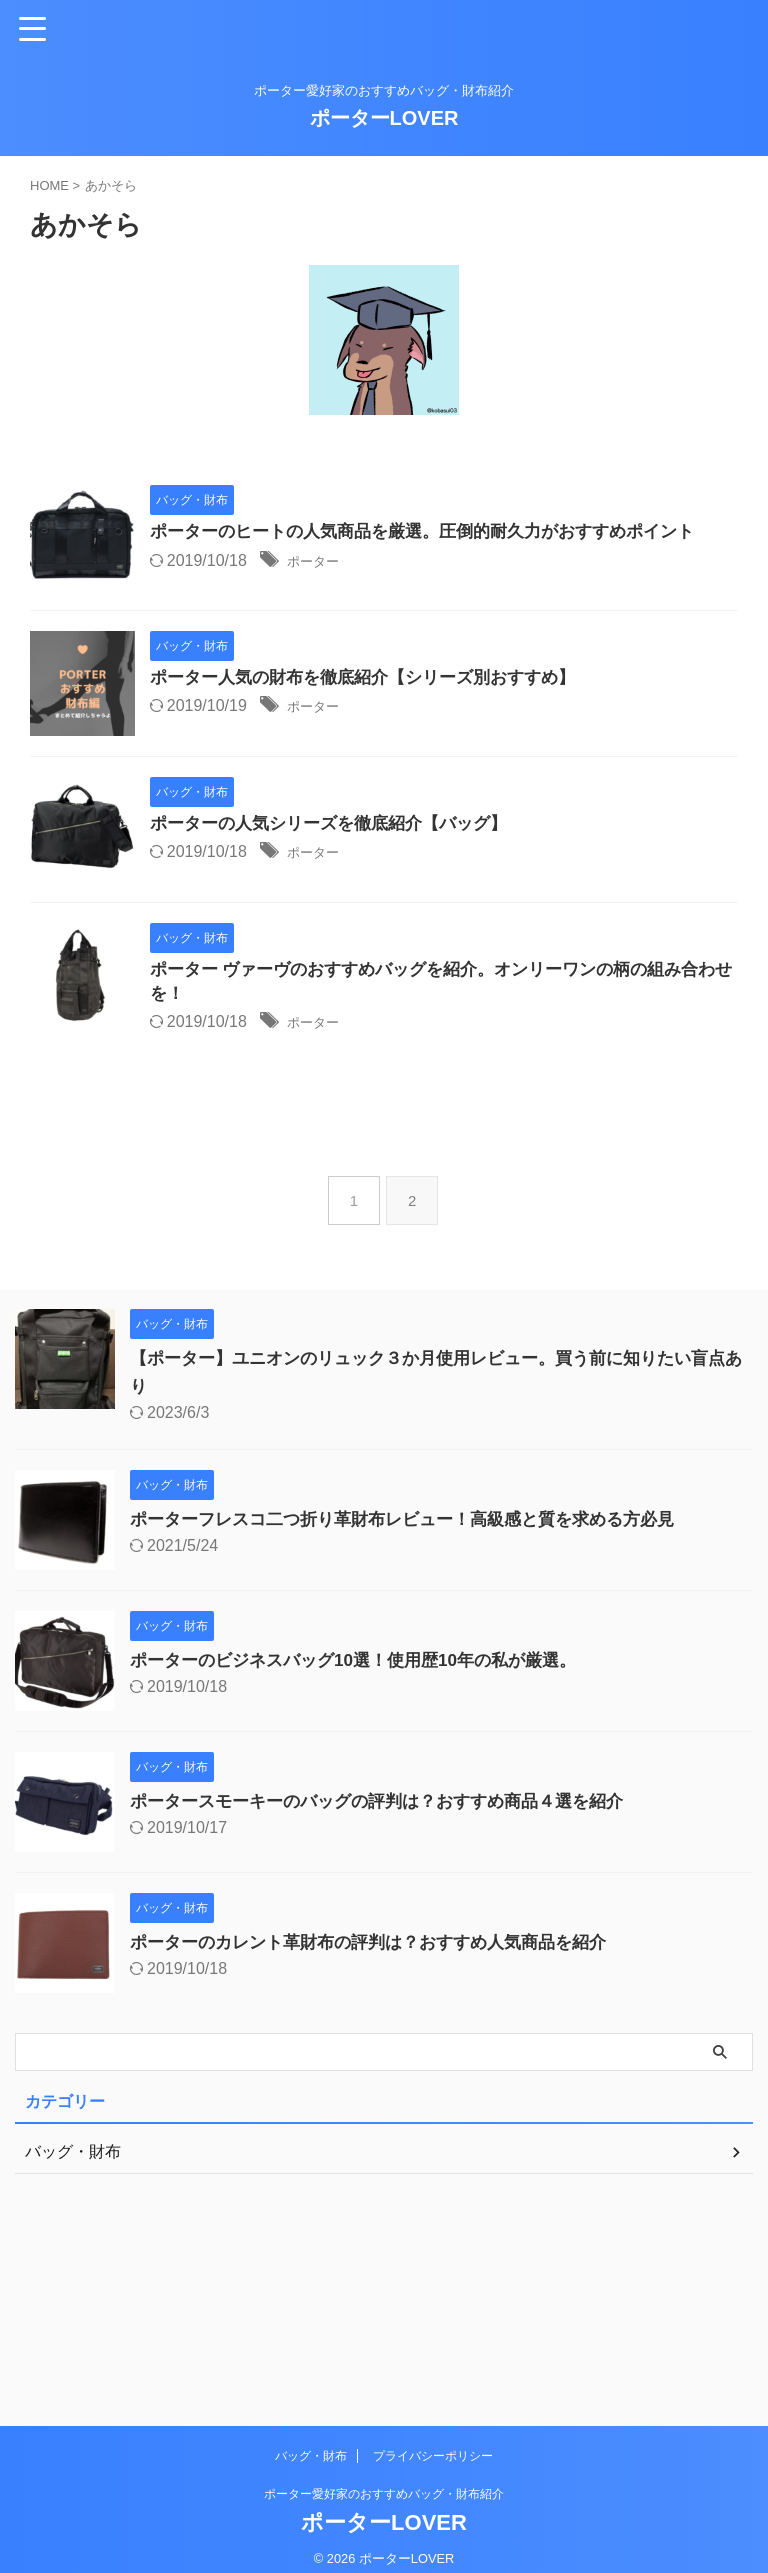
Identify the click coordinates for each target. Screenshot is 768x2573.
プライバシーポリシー (433, 2441)
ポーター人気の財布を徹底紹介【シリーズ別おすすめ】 (420, 724)
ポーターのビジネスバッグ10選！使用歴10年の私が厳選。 (366, 1827)
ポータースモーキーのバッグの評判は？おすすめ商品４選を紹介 (391, 1968)
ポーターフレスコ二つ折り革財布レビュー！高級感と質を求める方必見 (418, 1686)
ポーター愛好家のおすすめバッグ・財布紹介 (384, 2479)
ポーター (364, 587)
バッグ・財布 (311, 2441)
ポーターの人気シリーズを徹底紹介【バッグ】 (384, 915)
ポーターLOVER (384, 118)
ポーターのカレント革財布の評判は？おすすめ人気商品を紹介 (382, 2109)
